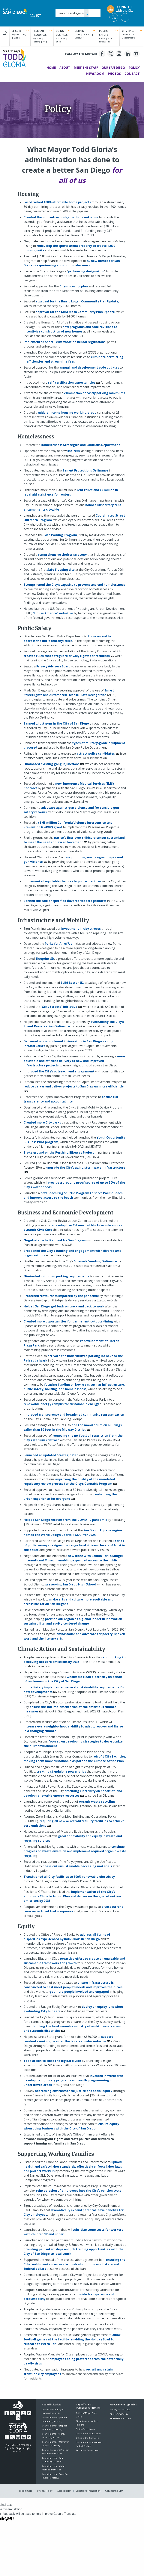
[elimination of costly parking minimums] (94, 393)
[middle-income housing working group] (67, 412)
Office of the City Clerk (87, 2446)
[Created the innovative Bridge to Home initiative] (61, 217)
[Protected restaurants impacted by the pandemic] (61, 1296)
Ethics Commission (85, 2438)
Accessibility (64, 2499)
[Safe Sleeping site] (61, 569)
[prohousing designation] (87, 271)
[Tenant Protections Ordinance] (86, 470)
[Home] (4, 36)
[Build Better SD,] (73, 983)
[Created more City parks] (42, 1122)
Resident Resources (42, 32)
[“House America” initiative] (53, 613)
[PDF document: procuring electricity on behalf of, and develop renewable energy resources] (73, 1802)
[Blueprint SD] (45, 959)
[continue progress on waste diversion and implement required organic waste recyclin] (74, 1860)
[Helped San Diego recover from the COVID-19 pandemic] (65, 1524)
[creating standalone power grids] (61, 1780)
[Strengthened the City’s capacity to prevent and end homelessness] (74, 585)
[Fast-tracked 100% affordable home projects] (57, 202)
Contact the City (114, 2499)
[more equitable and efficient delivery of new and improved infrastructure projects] (74, 1060)
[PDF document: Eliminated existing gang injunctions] (54, 764)
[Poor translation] (9, 2527)
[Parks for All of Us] (58, 944)
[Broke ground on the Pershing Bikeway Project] (59, 1152)
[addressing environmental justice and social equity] (73, 2100)
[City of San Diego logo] (15, 11)
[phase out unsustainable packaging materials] (77, 1875)
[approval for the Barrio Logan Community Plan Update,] (78, 301)
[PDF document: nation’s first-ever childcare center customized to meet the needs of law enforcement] (74, 840)
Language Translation (88, 2499)
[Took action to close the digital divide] (52, 2070)
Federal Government (120, 2427)
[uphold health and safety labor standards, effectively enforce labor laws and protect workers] (73, 2175)
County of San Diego (120, 2418)
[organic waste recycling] (97, 1810)
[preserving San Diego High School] (71, 1589)
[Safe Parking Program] (60, 535)
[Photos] (114, 74)
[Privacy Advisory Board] (54, 666)
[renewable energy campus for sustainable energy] (61, 1408)
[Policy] (134, 68)
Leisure (20, 31)
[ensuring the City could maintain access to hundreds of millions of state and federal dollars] (75, 2273)
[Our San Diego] (113, 68)
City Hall (132, 31)
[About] (64, 68)
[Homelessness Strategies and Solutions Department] (80, 445)
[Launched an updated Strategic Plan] (51, 1460)
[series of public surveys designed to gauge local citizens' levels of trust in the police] (74, 1549)
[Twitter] (110, 53)
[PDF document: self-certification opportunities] (74, 382)
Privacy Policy (44, 2499)
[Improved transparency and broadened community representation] (74, 1419)
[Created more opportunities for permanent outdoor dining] (68, 1321)
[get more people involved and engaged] (79, 2001)
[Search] (78, 13)
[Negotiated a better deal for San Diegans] (55, 1240)
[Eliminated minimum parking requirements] (57, 1276)
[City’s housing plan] (74, 286)
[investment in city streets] (81, 928)
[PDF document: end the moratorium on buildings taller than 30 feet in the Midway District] (73, 1431)
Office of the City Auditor (88, 2442)
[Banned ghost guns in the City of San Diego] (56, 723)
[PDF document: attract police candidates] (98, 753)
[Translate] (114, 17)
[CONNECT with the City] (121, 9)
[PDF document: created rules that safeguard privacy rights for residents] (69, 656)
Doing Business (63, 32)
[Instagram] (119, 53)
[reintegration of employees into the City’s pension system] (80, 2199)
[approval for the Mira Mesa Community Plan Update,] (76, 312)
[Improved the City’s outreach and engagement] (59, 1071)
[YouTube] (18, 2422)
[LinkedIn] (127, 53)
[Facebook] (102, 53)
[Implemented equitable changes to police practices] (63, 881)
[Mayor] (14, 58)
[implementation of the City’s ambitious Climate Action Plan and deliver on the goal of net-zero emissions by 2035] (74, 1905)
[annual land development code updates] (89, 367)
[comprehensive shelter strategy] (62, 554)
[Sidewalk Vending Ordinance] (95, 1261)
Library (85, 31)
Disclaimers (25, 2499)
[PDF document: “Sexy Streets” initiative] (61, 1007)
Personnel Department (87, 2459)
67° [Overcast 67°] (35, 15)
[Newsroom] (95, 74)
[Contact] (132, 74)
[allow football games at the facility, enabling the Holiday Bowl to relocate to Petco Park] (72, 2348)
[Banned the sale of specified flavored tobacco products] (65, 901)
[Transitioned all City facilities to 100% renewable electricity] (69, 1886)
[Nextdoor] (136, 53)
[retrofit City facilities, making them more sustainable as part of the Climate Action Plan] (73, 1765)
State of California (119, 2423)
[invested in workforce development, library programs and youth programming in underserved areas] (73, 2089)
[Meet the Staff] (86, 68)
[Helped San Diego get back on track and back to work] (64, 1306)
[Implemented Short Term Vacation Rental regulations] (65, 342)
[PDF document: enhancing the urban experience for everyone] (70, 1501)
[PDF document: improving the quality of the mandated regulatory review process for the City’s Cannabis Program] (70, 1486)
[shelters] (74, 451)
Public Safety (108, 32)
